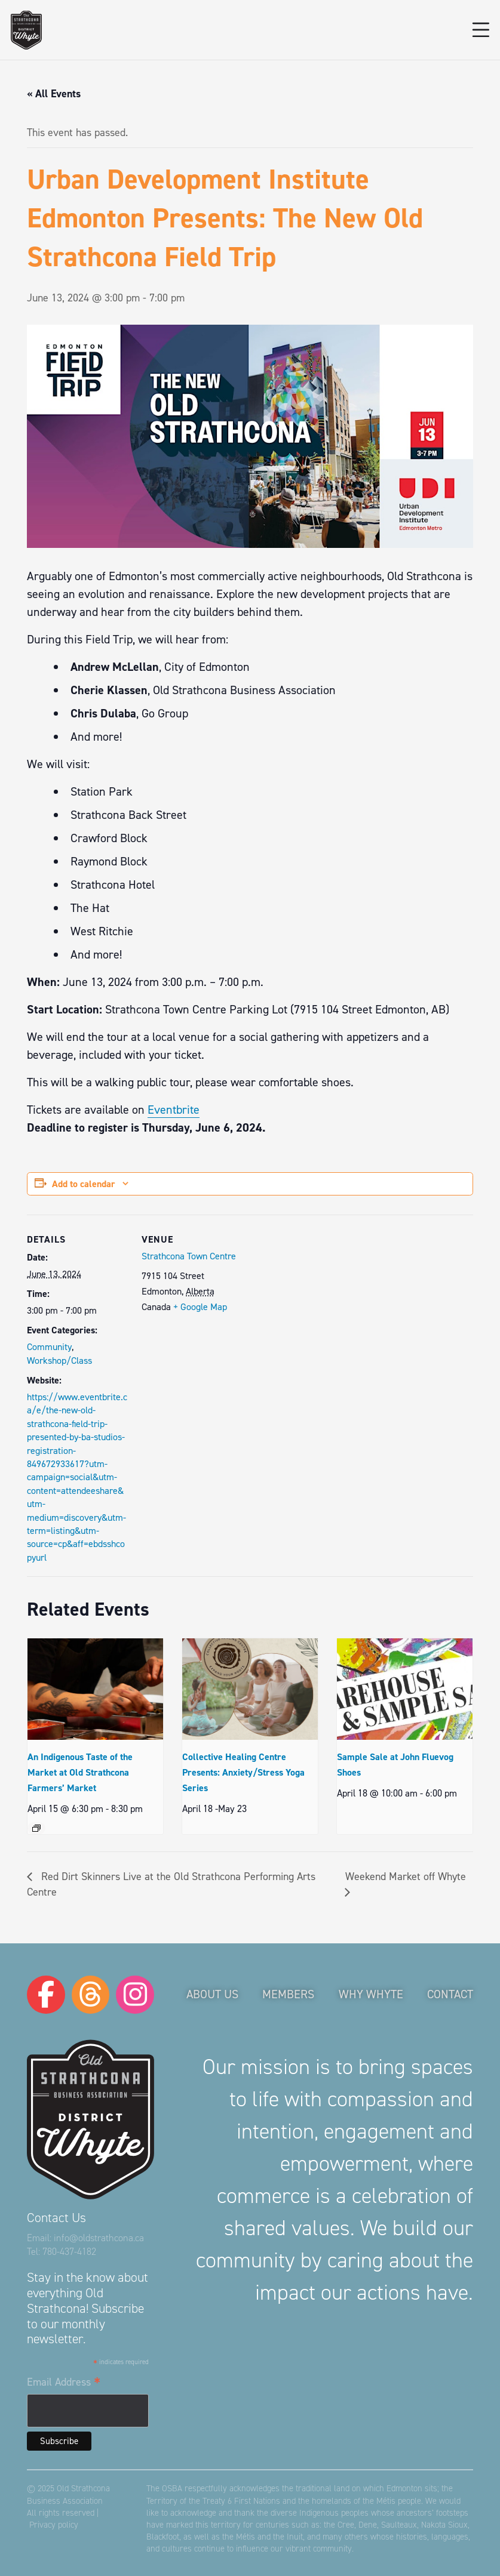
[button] (481, 29)
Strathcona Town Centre (189, 1256)
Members (288, 1994)
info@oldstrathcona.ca (99, 2238)
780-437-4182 (69, 2251)
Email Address (63, 2382)
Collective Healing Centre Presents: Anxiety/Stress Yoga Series (243, 1772)
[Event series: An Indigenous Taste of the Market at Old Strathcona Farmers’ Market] (36, 1828)
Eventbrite (174, 1109)
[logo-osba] (26, 30)
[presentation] (95, 1689)
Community (49, 1347)
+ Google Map (200, 1307)
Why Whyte (371, 1994)
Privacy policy (53, 2525)
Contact (450, 1994)
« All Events (54, 94)
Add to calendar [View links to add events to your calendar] (83, 1184)
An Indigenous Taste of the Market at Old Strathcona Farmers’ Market (80, 1772)
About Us (212, 1994)
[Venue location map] (319, 1297)
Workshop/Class (59, 1360)
